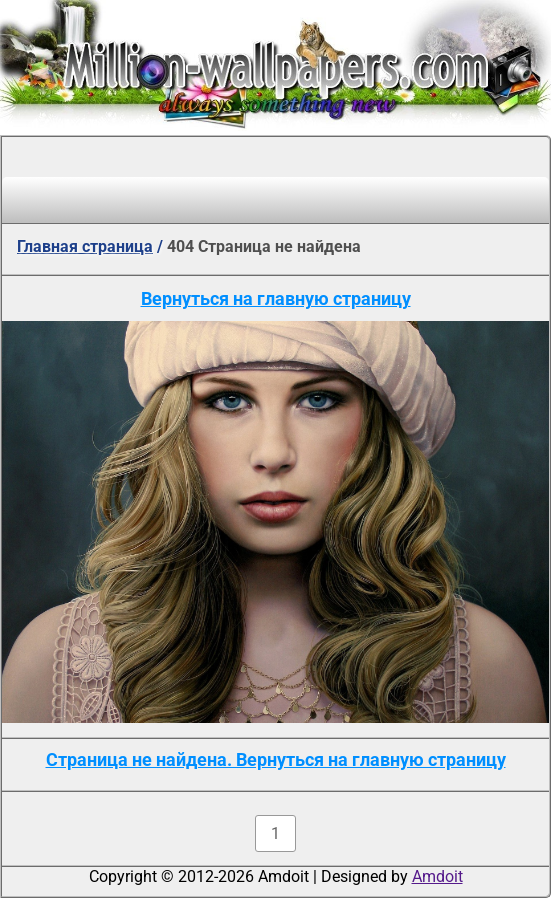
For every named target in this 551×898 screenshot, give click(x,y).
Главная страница (85, 246)
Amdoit (437, 876)
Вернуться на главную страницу (276, 298)
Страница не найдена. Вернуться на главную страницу (276, 759)
